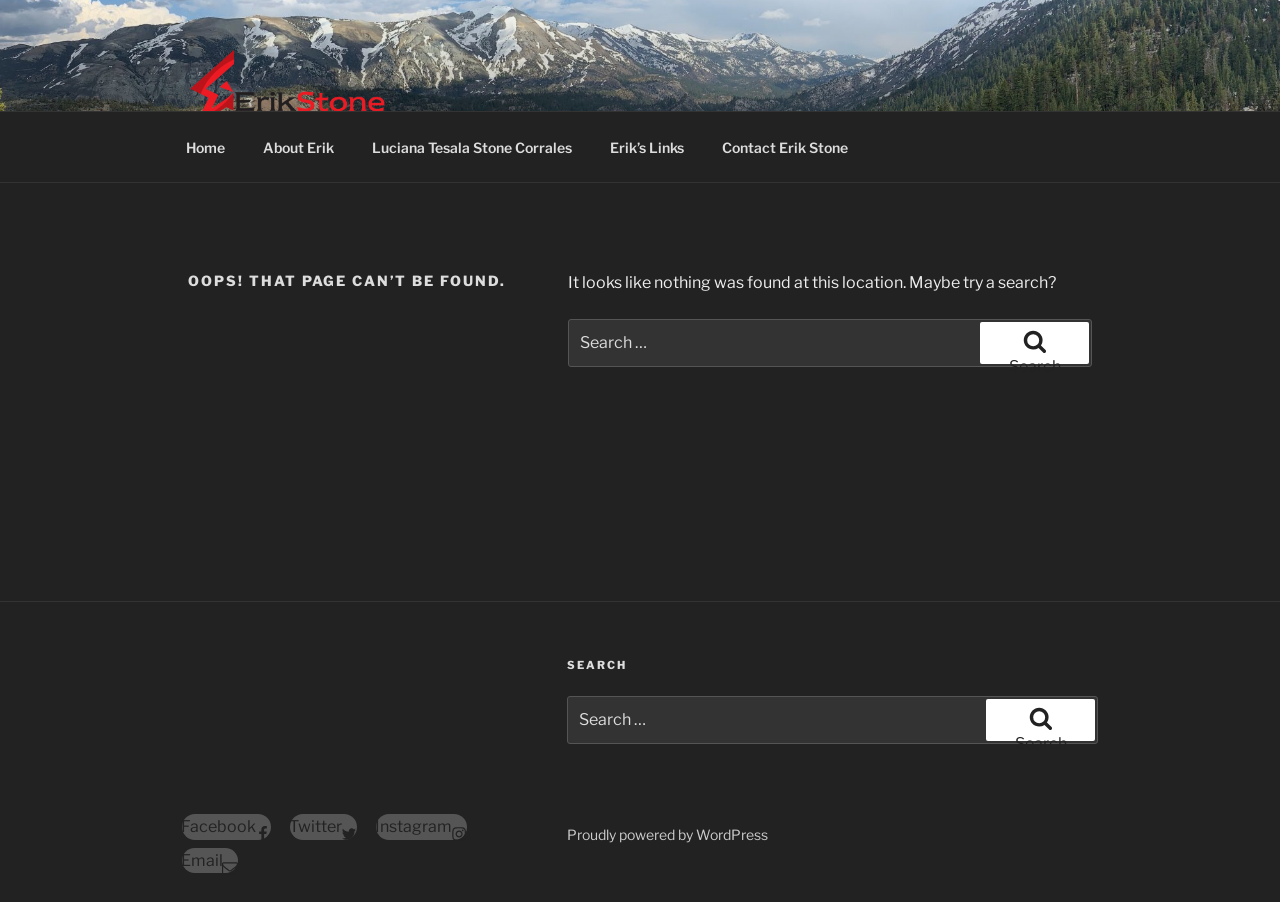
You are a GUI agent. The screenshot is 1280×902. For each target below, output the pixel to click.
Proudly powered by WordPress (667, 834)
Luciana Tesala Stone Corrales (472, 147)
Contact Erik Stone (785, 147)
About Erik (298, 147)
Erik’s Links (647, 147)
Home (205, 147)
